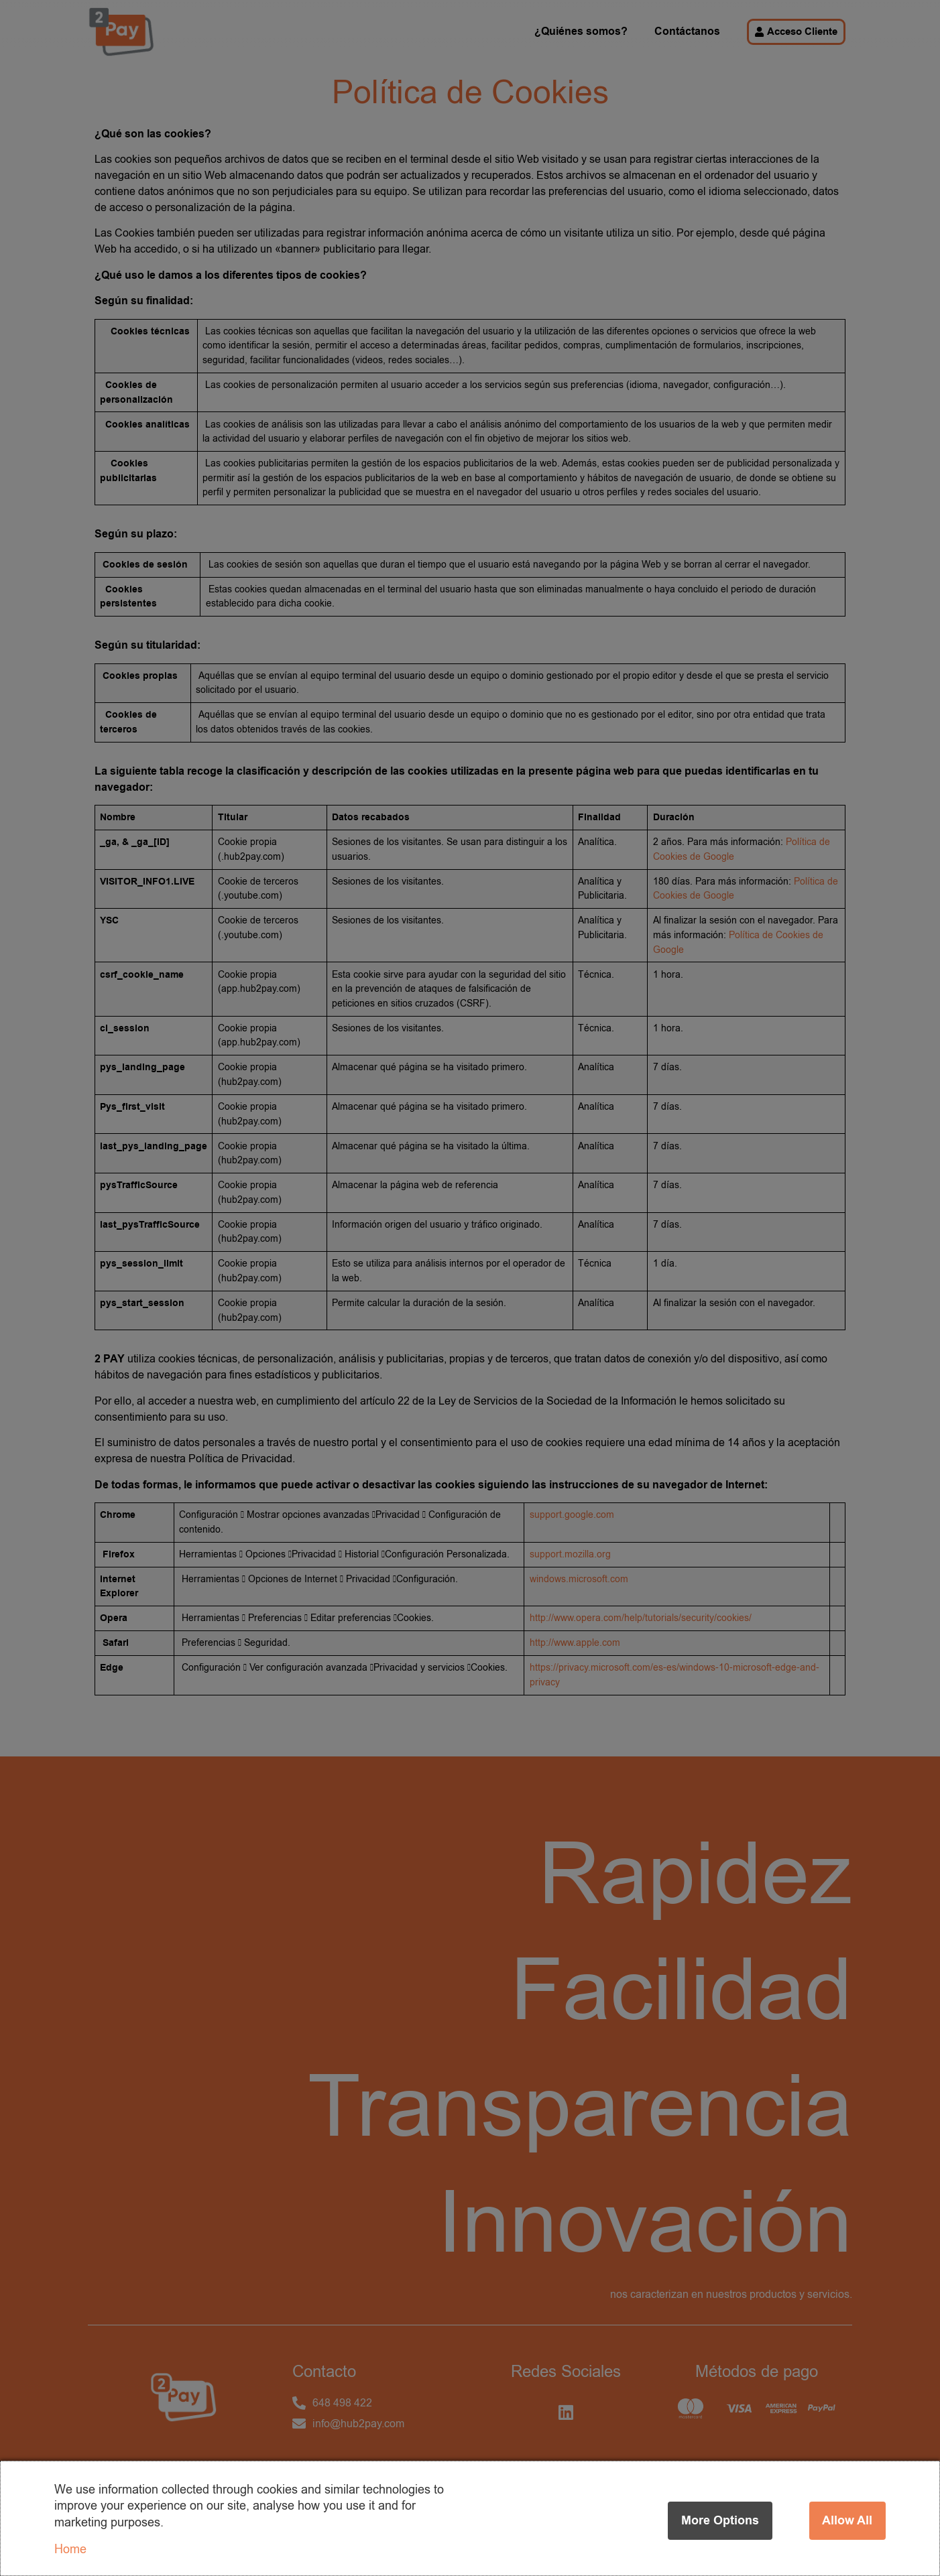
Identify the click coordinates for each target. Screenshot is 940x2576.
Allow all (847, 2520)
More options (719, 2520)
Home (70, 2549)
